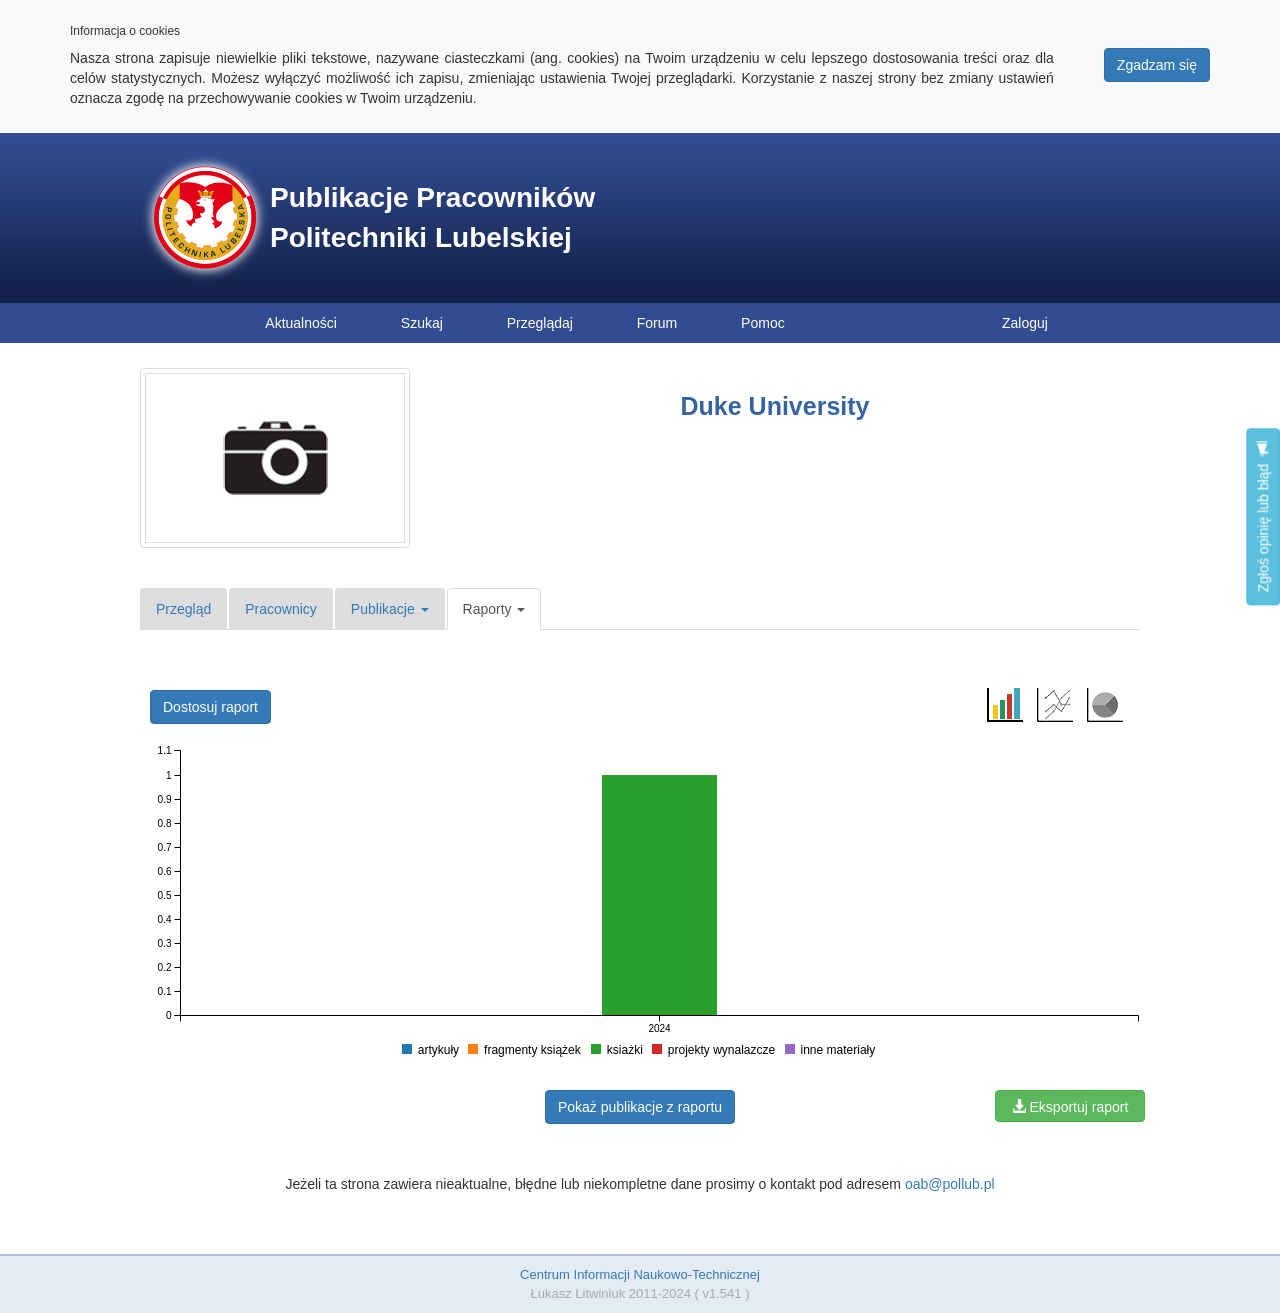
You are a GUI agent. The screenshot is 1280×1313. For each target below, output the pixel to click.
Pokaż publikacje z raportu (640, 1107)
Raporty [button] (494, 609)
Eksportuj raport (1070, 1107)
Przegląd (183, 609)
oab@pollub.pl (950, 1184)
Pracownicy (281, 609)
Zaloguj (1025, 323)
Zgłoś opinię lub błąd (1263, 516)
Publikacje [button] (390, 609)
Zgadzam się (1157, 65)
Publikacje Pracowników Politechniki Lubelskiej (432, 217)
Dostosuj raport (210, 707)
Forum (657, 323)
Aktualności (301, 323)
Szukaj (422, 323)
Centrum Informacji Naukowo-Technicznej (640, 1274)
